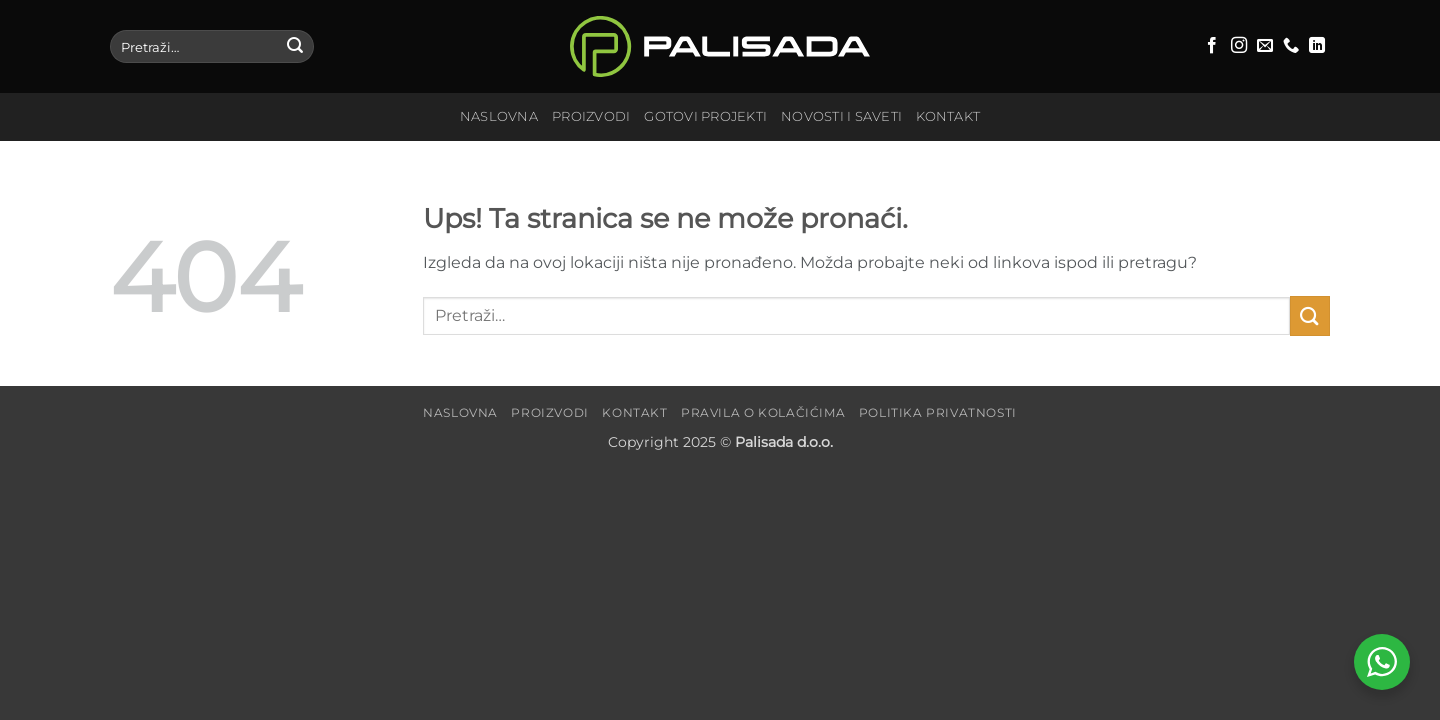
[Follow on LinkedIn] (1317, 46)
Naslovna (499, 116)
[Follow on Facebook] (1212, 46)
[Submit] (295, 47)
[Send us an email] (1265, 46)
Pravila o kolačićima (763, 412)
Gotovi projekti (705, 116)
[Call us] (1291, 46)
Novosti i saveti (841, 116)
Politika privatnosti (938, 412)
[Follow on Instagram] (1239, 46)
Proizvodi (591, 116)
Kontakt (948, 116)
